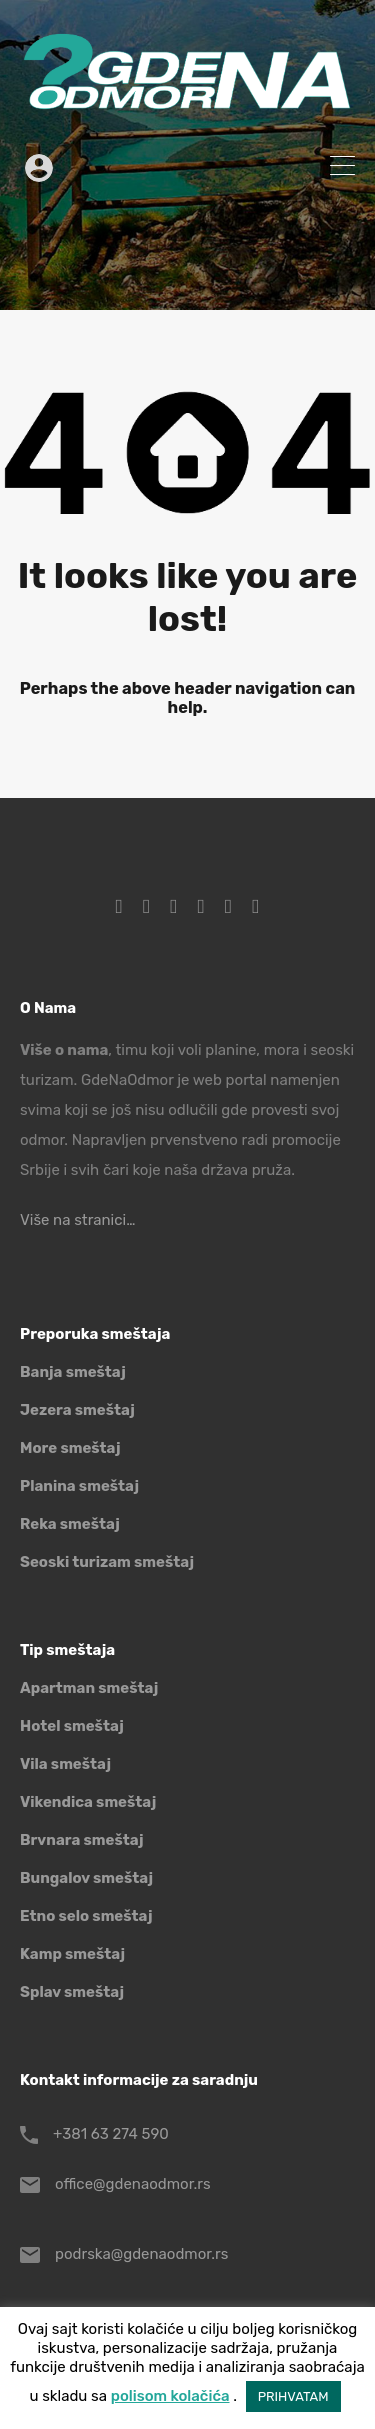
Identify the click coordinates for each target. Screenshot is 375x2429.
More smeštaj (70, 1448)
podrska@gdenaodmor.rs (141, 2254)
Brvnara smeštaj (82, 1840)
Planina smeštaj (79, 1486)
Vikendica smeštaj (88, 1802)
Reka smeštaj (70, 1524)
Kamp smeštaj (72, 1954)
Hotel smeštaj (72, 1726)
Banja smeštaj (73, 1372)
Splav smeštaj (72, 1992)
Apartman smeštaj (89, 1688)
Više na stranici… (77, 1220)
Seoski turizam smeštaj (107, 1562)
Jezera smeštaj (77, 1410)
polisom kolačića (170, 2396)
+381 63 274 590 (111, 2134)
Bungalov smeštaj (86, 1878)
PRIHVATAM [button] (293, 2396)
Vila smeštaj (65, 1764)
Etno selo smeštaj (86, 1916)
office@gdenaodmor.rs (133, 2184)
